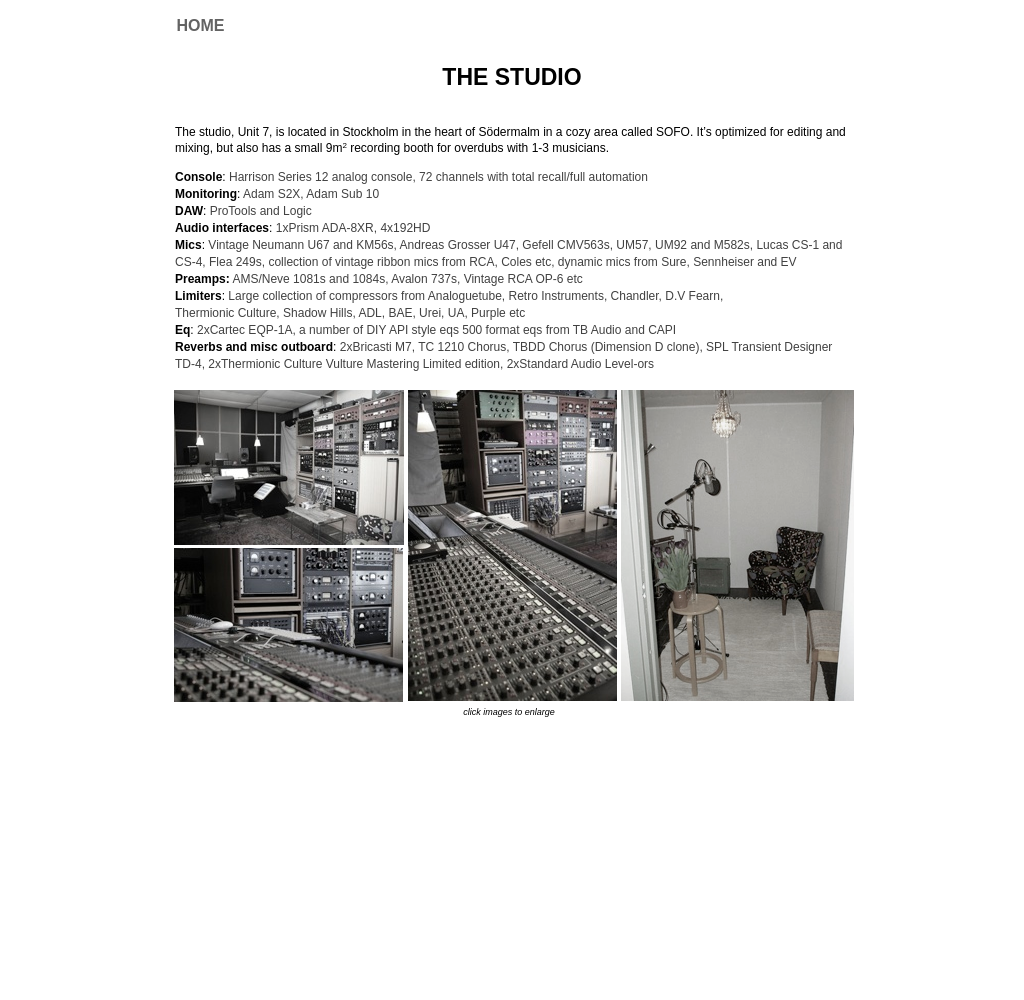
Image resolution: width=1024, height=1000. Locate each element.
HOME (201, 25)
